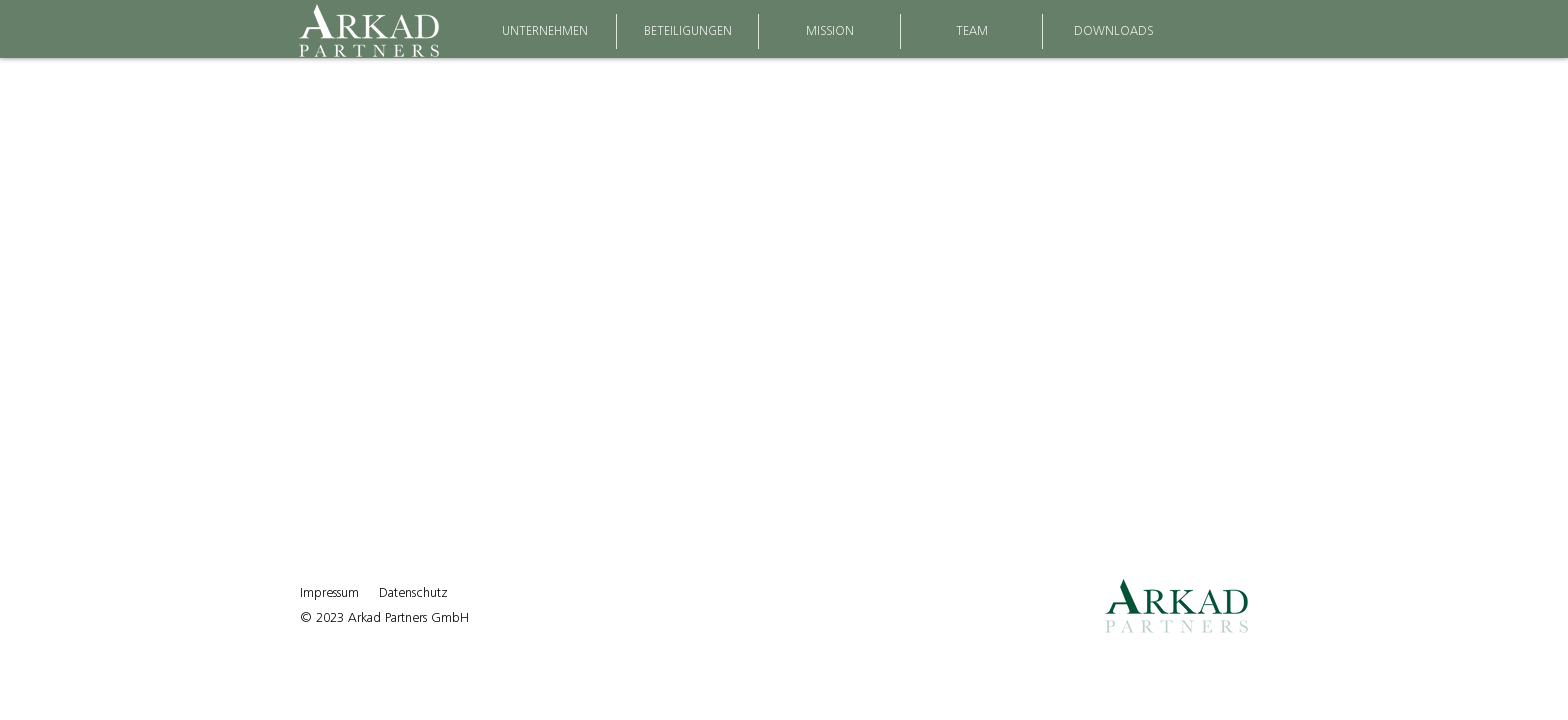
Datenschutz (413, 592)
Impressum (329, 592)
